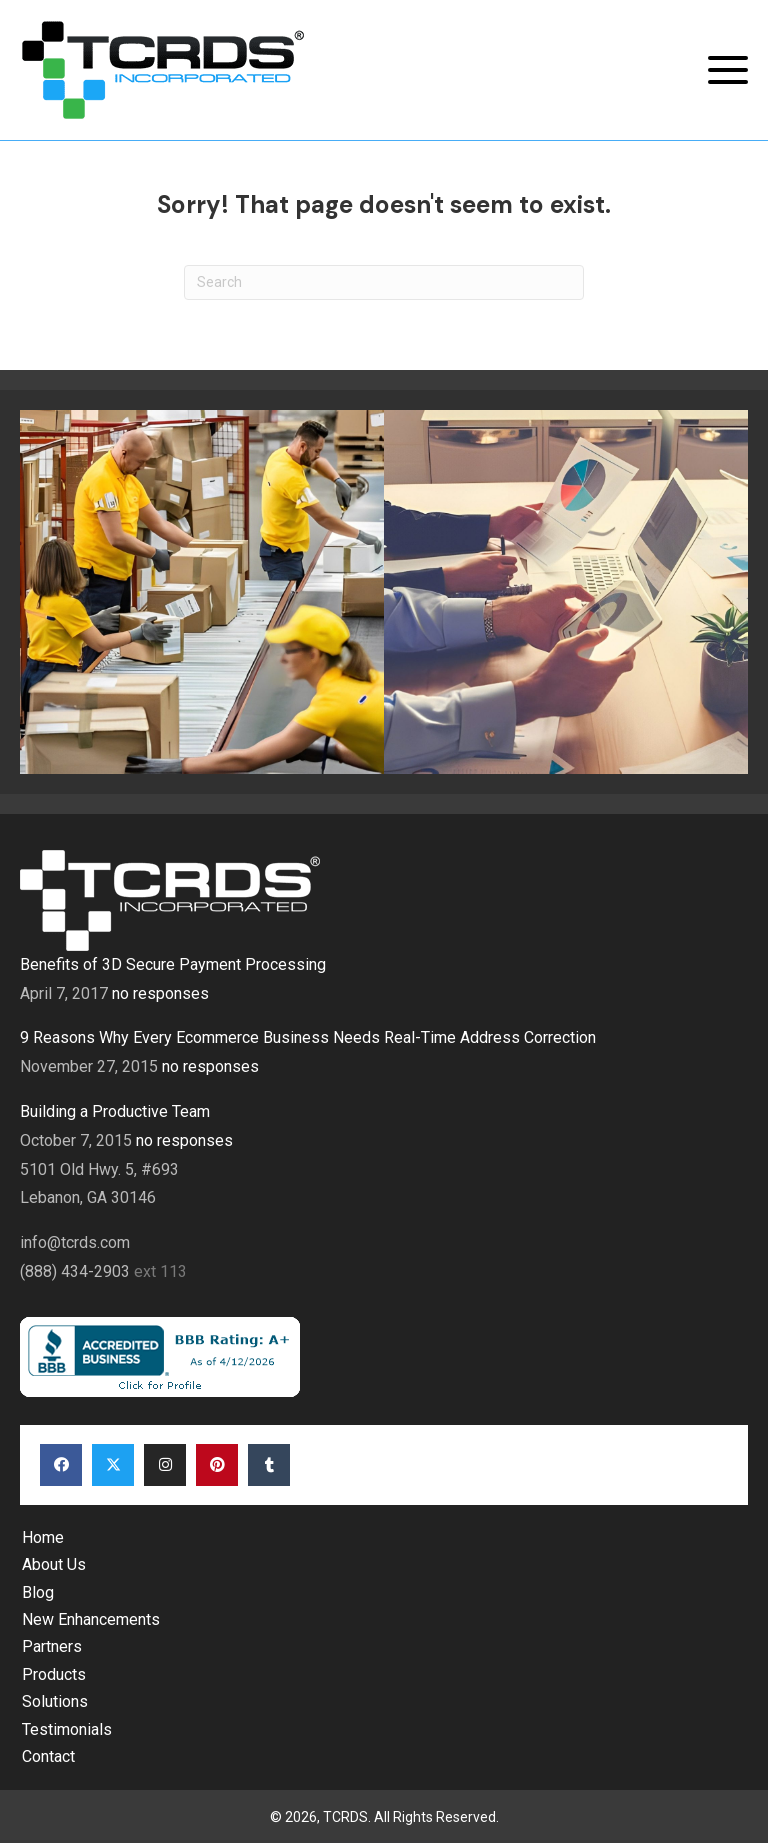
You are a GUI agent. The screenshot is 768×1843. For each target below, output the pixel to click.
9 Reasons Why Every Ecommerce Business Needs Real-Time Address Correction (308, 1037)
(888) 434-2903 (77, 1271)
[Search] (384, 282)
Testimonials (67, 1729)
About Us (54, 1564)
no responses (160, 993)
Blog (38, 1592)
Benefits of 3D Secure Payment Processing (173, 964)
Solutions (55, 1701)
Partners (52, 1646)
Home (43, 1537)
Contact (48, 1756)
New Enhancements (91, 1619)
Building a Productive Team (115, 1111)
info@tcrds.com (75, 1242)
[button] (728, 70)
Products (54, 1674)
